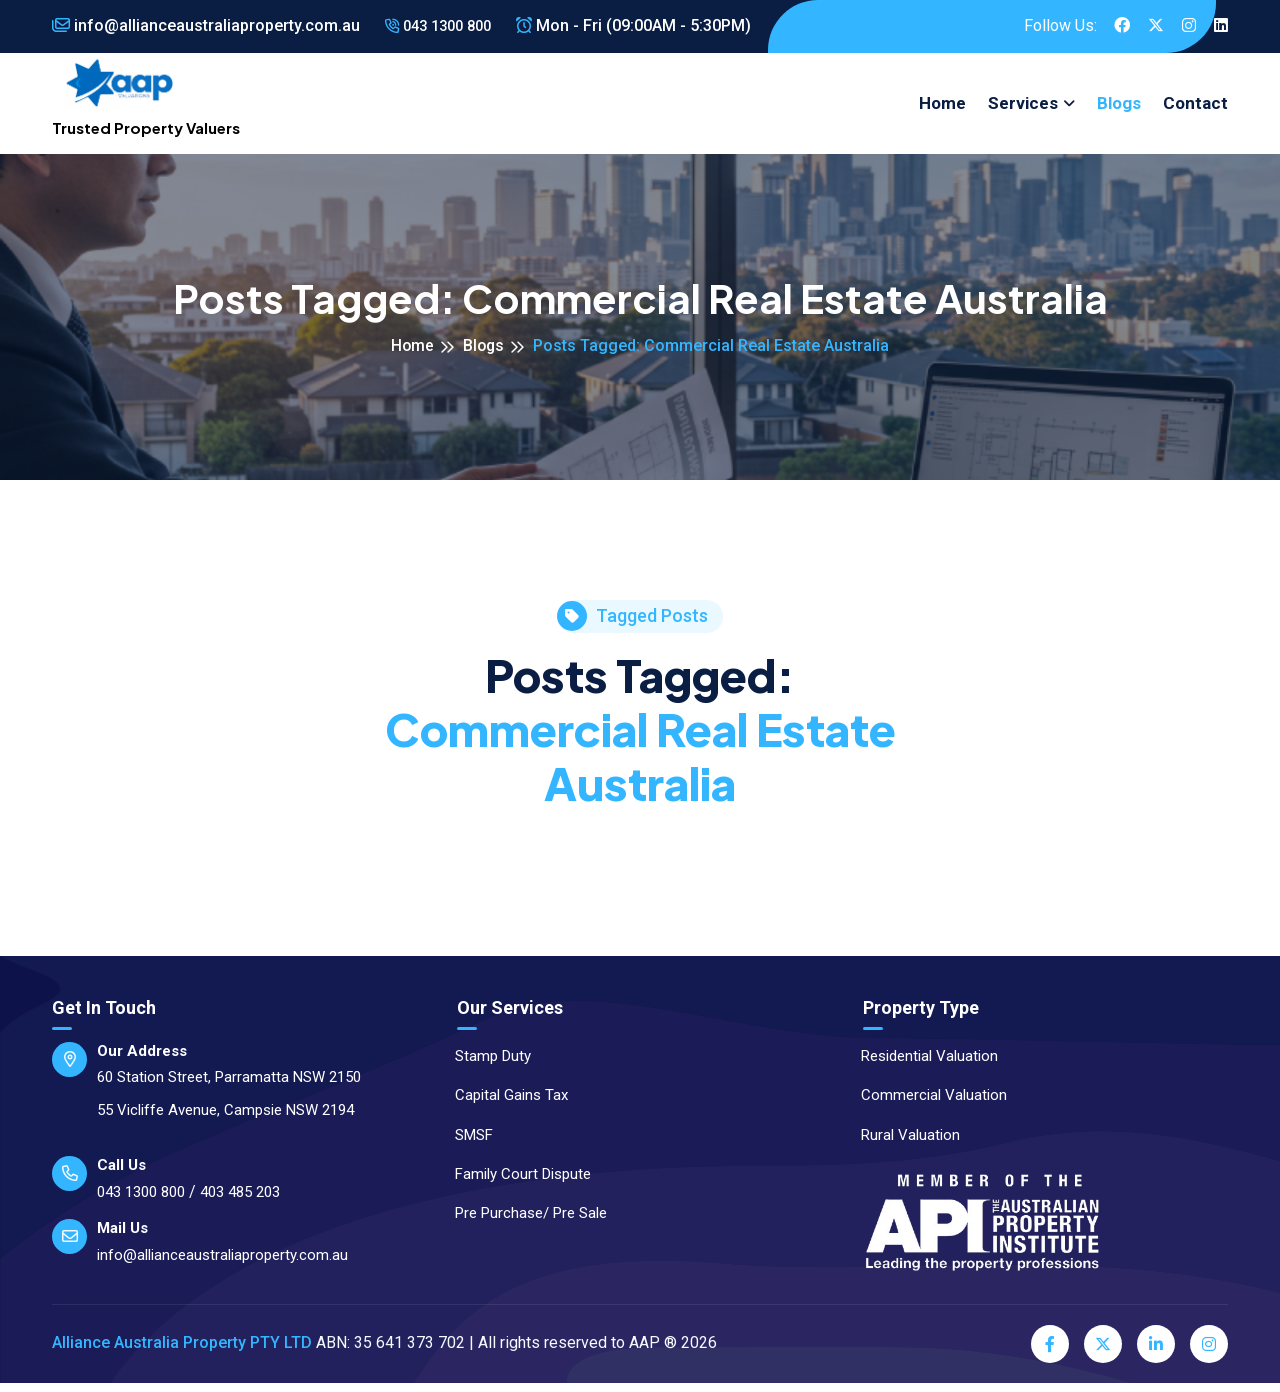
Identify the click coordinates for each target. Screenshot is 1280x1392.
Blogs (1119, 108)
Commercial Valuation (925, 1104)
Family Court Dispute (514, 1183)
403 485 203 (240, 1201)
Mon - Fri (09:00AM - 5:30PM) (645, 25)
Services (1023, 108)
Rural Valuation (901, 1144)
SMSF (465, 1144)
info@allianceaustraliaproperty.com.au (206, 25)
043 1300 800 (444, 25)
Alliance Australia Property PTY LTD (182, 1352)
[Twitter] (1103, 1353)
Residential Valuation (920, 1065)
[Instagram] (1209, 1353)
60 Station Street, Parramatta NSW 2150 (229, 1086)
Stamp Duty (484, 1065)
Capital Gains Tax (502, 1104)
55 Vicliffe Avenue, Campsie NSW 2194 (225, 1119)
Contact (1195, 108)
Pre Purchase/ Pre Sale (522, 1222)
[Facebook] (1050, 1353)
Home (942, 108)
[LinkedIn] (1156, 1353)
